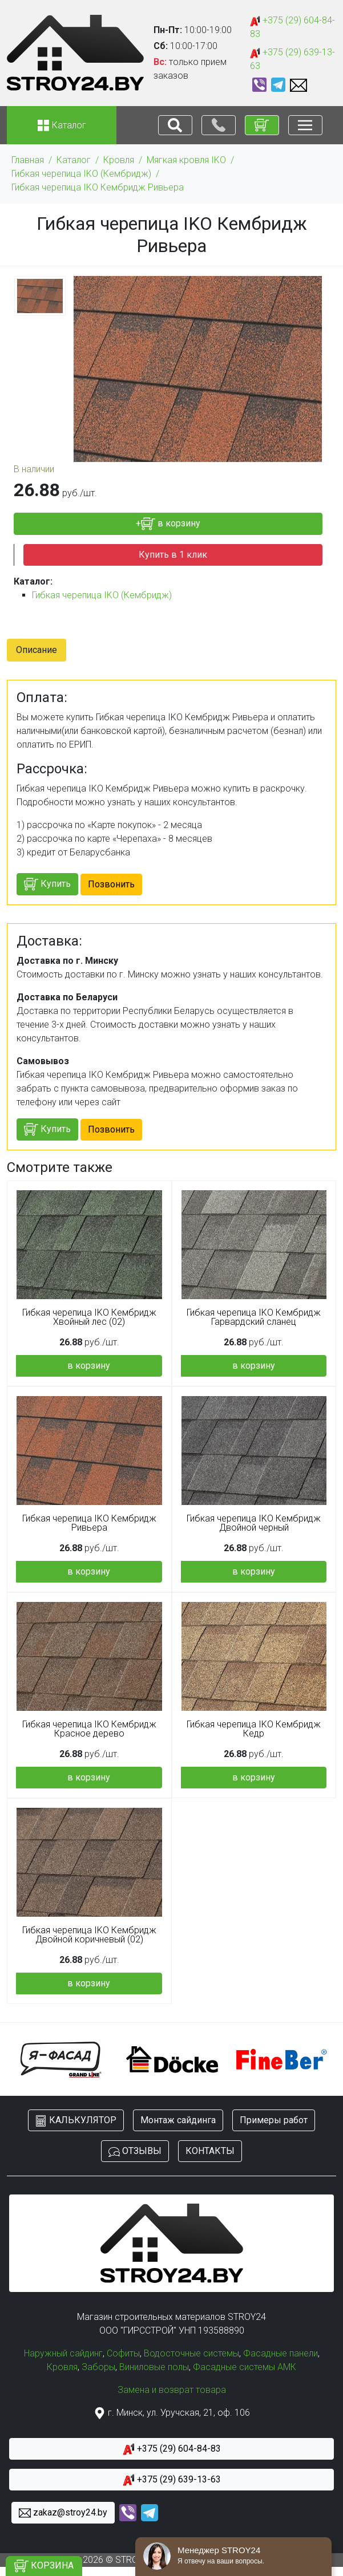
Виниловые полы (154, 2367)
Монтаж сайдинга (178, 2120)
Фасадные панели (280, 2353)
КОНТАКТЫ (210, 2150)
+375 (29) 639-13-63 (292, 59)
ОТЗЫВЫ (135, 2151)
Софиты (123, 2353)
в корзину (88, 1365)
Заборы (98, 2367)
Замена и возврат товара (172, 2389)
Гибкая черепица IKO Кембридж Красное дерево (89, 1729)
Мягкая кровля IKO (186, 160)
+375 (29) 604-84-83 (292, 27)
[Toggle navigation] (175, 125)
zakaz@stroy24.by (63, 2513)
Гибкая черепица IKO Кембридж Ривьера (97, 187)
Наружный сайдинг (63, 2353)
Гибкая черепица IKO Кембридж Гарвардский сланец (254, 1317)
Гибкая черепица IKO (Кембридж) (81, 173)
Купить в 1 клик (173, 554)
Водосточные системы (191, 2353)
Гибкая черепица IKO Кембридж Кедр (254, 1729)
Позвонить (111, 884)
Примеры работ (274, 2120)
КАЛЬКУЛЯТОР (75, 2121)
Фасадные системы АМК (244, 2367)
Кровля (118, 160)
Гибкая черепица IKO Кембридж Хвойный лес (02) (89, 1317)
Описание (36, 649)
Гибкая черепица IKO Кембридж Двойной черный (254, 1523)
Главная (27, 160)
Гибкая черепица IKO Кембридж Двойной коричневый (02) (89, 1935)
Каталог (74, 160)
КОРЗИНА (44, 2566)
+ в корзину (168, 524)
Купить (47, 884)
